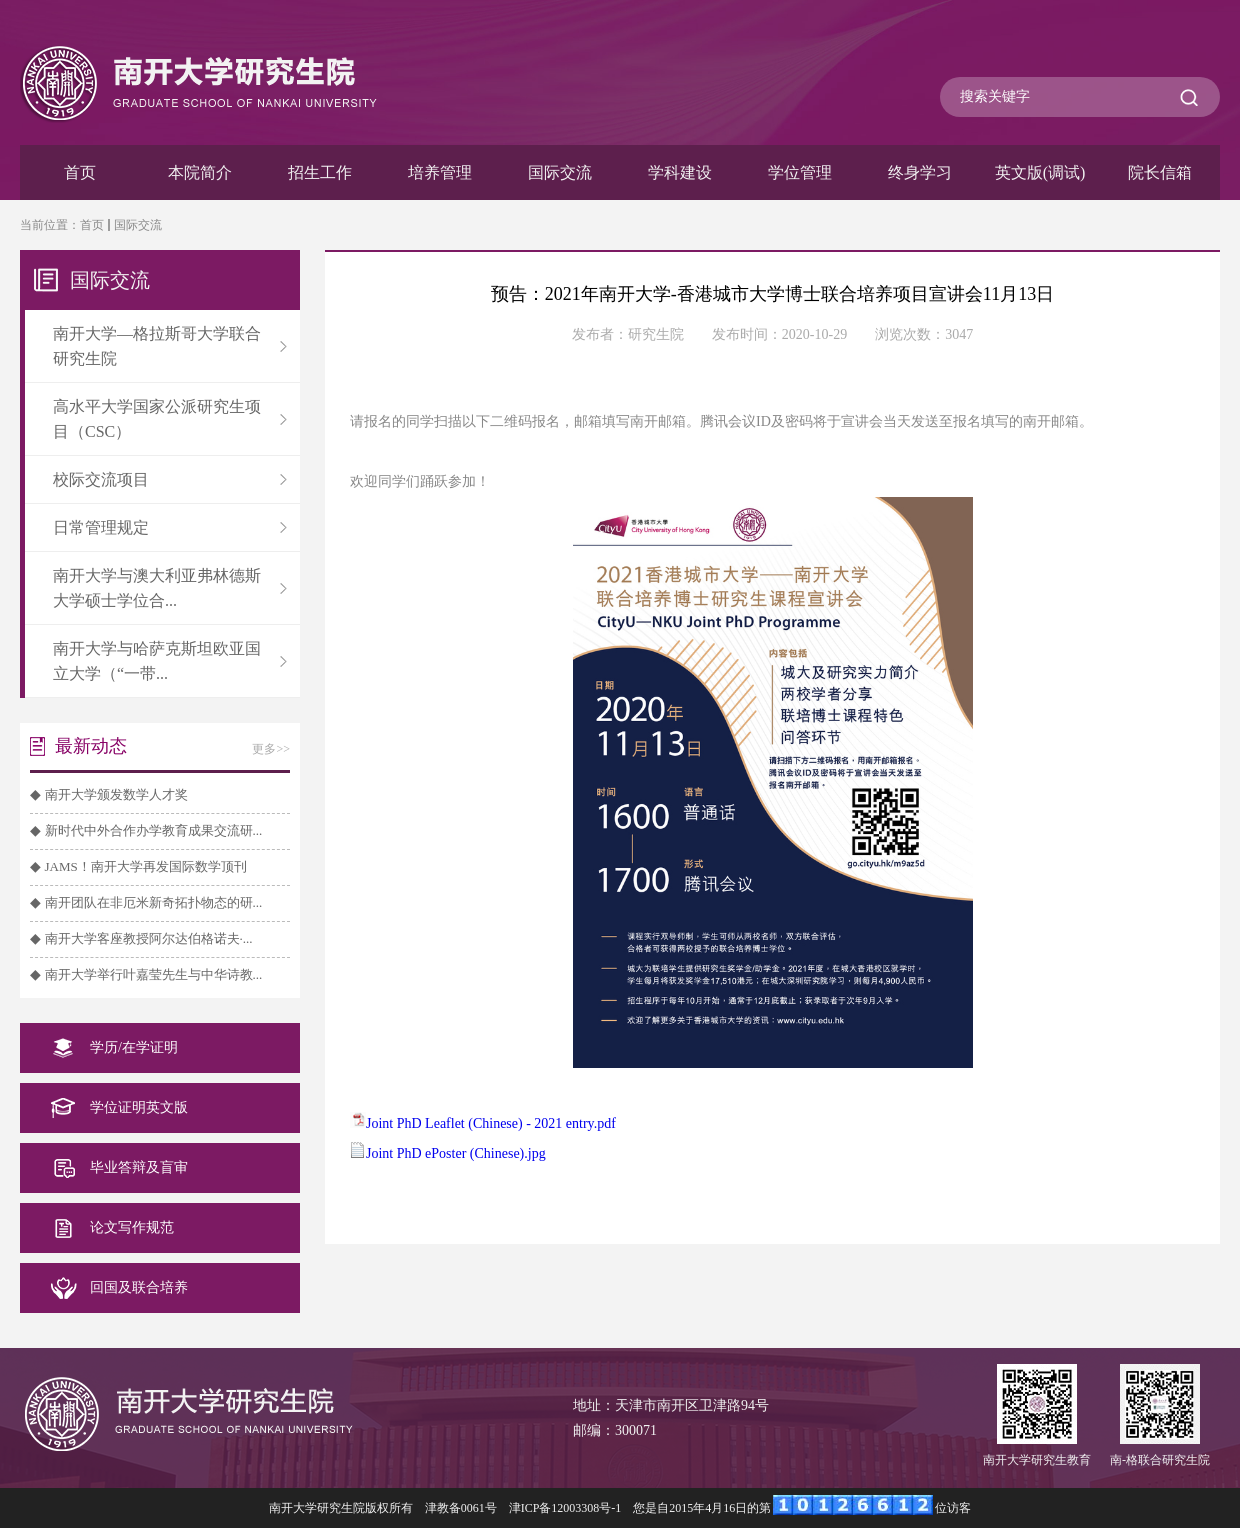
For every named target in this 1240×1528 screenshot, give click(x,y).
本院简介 (200, 172)
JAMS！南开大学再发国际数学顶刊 (146, 866)
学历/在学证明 (134, 1047)
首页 (80, 172)
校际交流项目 (170, 479)
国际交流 (560, 172)
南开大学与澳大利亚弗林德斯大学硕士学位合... (170, 588)
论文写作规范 (132, 1227)
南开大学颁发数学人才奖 (116, 794)
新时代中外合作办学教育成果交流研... (154, 830)
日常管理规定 (170, 527)
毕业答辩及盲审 (139, 1167)
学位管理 (800, 172)
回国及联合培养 (139, 1287)
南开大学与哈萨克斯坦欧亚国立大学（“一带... (170, 661)
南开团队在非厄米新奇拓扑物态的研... (154, 902)
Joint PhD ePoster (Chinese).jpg (456, 1153)
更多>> (271, 749)
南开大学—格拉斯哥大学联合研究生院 (170, 346)
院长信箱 (1160, 172)
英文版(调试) (1040, 172)
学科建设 (680, 172)
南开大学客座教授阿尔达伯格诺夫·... (149, 938)
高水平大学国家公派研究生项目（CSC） (170, 419)
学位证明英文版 (139, 1107)
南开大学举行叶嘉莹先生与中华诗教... (154, 974)
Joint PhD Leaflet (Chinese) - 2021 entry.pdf (491, 1123)
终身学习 (920, 172)
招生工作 (320, 172)
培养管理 (440, 172)
